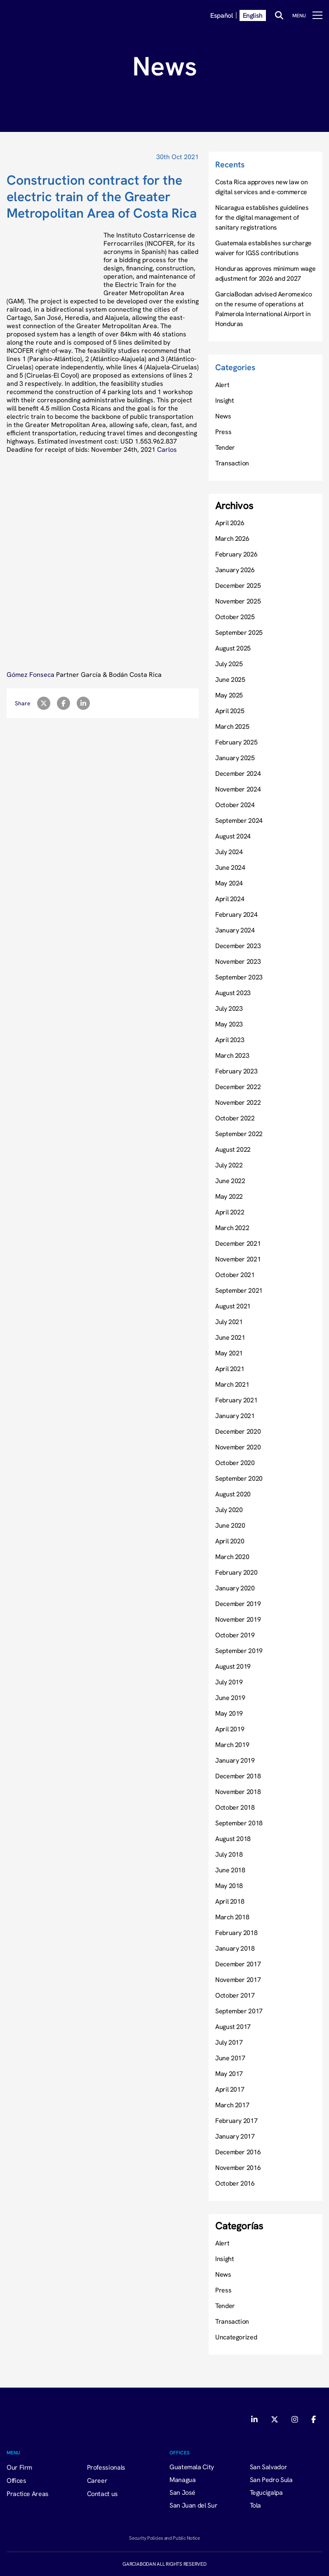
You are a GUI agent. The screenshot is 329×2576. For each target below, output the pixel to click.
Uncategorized (236, 2337)
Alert (222, 384)
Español (221, 15)
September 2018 (239, 1823)
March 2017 (232, 2105)
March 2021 (232, 1384)
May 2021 (229, 1353)
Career (97, 2480)
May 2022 (229, 1196)
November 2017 (238, 1979)
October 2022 (235, 1118)
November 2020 (238, 1447)
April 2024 (229, 899)
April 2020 (229, 1541)
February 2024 (236, 914)
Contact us (102, 2493)
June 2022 (230, 1180)
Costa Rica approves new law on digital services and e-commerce (261, 187)
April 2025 (229, 711)
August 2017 (233, 2026)
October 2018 (235, 1807)
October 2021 (235, 1274)
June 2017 (230, 2058)
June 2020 (230, 1525)
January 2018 (235, 1948)
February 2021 (236, 1400)
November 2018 (238, 1791)
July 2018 (229, 1854)
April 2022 (229, 1212)
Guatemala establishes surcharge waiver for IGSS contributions (263, 248)
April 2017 (229, 2089)
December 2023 (238, 946)
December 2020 (238, 1431)
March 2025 (232, 726)
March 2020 (232, 1556)
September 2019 (239, 1650)
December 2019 (238, 1603)
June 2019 (230, 1697)
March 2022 (232, 1227)
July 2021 (229, 1321)
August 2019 (233, 1666)
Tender (225, 447)
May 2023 (229, 1024)
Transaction (232, 463)
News (223, 416)
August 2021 (233, 1306)
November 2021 (238, 1259)
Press (223, 431)
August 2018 (233, 1838)
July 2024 (229, 852)
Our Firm (19, 2467)
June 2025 (230, 679)
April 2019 (229, 1729)
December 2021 (238, 1243)
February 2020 (236, 1572)
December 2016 (238, 2152)
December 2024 (238, 773)
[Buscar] (279, 15)
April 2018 (229, 1901)
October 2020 (235, 1462)
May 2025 (229, 695)
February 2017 (236, 2120)
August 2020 (233, 1494)
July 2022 (229, 1165)
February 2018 (236, 1932)
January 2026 (235, 570)
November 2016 (238, 2167)
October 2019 (235, 1635)
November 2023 (238, 961)
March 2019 (232, 1744)
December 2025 (238, 585)
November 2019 (238, 1619)
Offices (16, 2480)
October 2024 (235, 805)
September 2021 (239, 1290)
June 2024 (230, 867)
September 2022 (239, 1133)
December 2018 (238, 1776)
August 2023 (233, 993)
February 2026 (236, 554)
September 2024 (239, 820)
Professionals (106, 2467)
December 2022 (238, 1087)
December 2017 (238, 1964)
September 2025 (239, 632)
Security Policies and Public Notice (164, 2538)
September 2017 (239, 2011)
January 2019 (235, 1760)
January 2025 (235, 758)
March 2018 (232, 1917)
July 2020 (229, 1509)
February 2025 (236, 742)
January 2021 (235, 1415)
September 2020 (239, 1478)
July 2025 (229, 664)
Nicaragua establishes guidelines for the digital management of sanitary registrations (261, 217)
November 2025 (238, 601)
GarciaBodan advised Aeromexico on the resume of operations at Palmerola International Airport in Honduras (263, 309)
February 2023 (236, 1071)
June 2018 (230, 1870)
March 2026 (232, 538)
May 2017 (229, 2073)
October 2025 (235, 617)
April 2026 (229, 523)
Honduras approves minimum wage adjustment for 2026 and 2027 (265, 273)
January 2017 (235, 2136)
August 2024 (233, 836)
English (253, 15)
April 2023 (229, 1040)
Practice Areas (28, 2493)
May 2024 (229, 883)
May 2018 (229, 1885)
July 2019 (229, 1682)
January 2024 (235, 930)
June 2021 (230, 1337)
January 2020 (235, 1588)
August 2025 (233, 648)
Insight (224, 400)
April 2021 (229, 1368)
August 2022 (233, 1149)
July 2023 (229, 1008)
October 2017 (235, 1995)
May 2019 (229, 1713)
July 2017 (229, 2042)
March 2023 (232, 1055)
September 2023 (239, 977)
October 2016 (235, 2183)
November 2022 (238, 1102)
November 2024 (238, 789)
